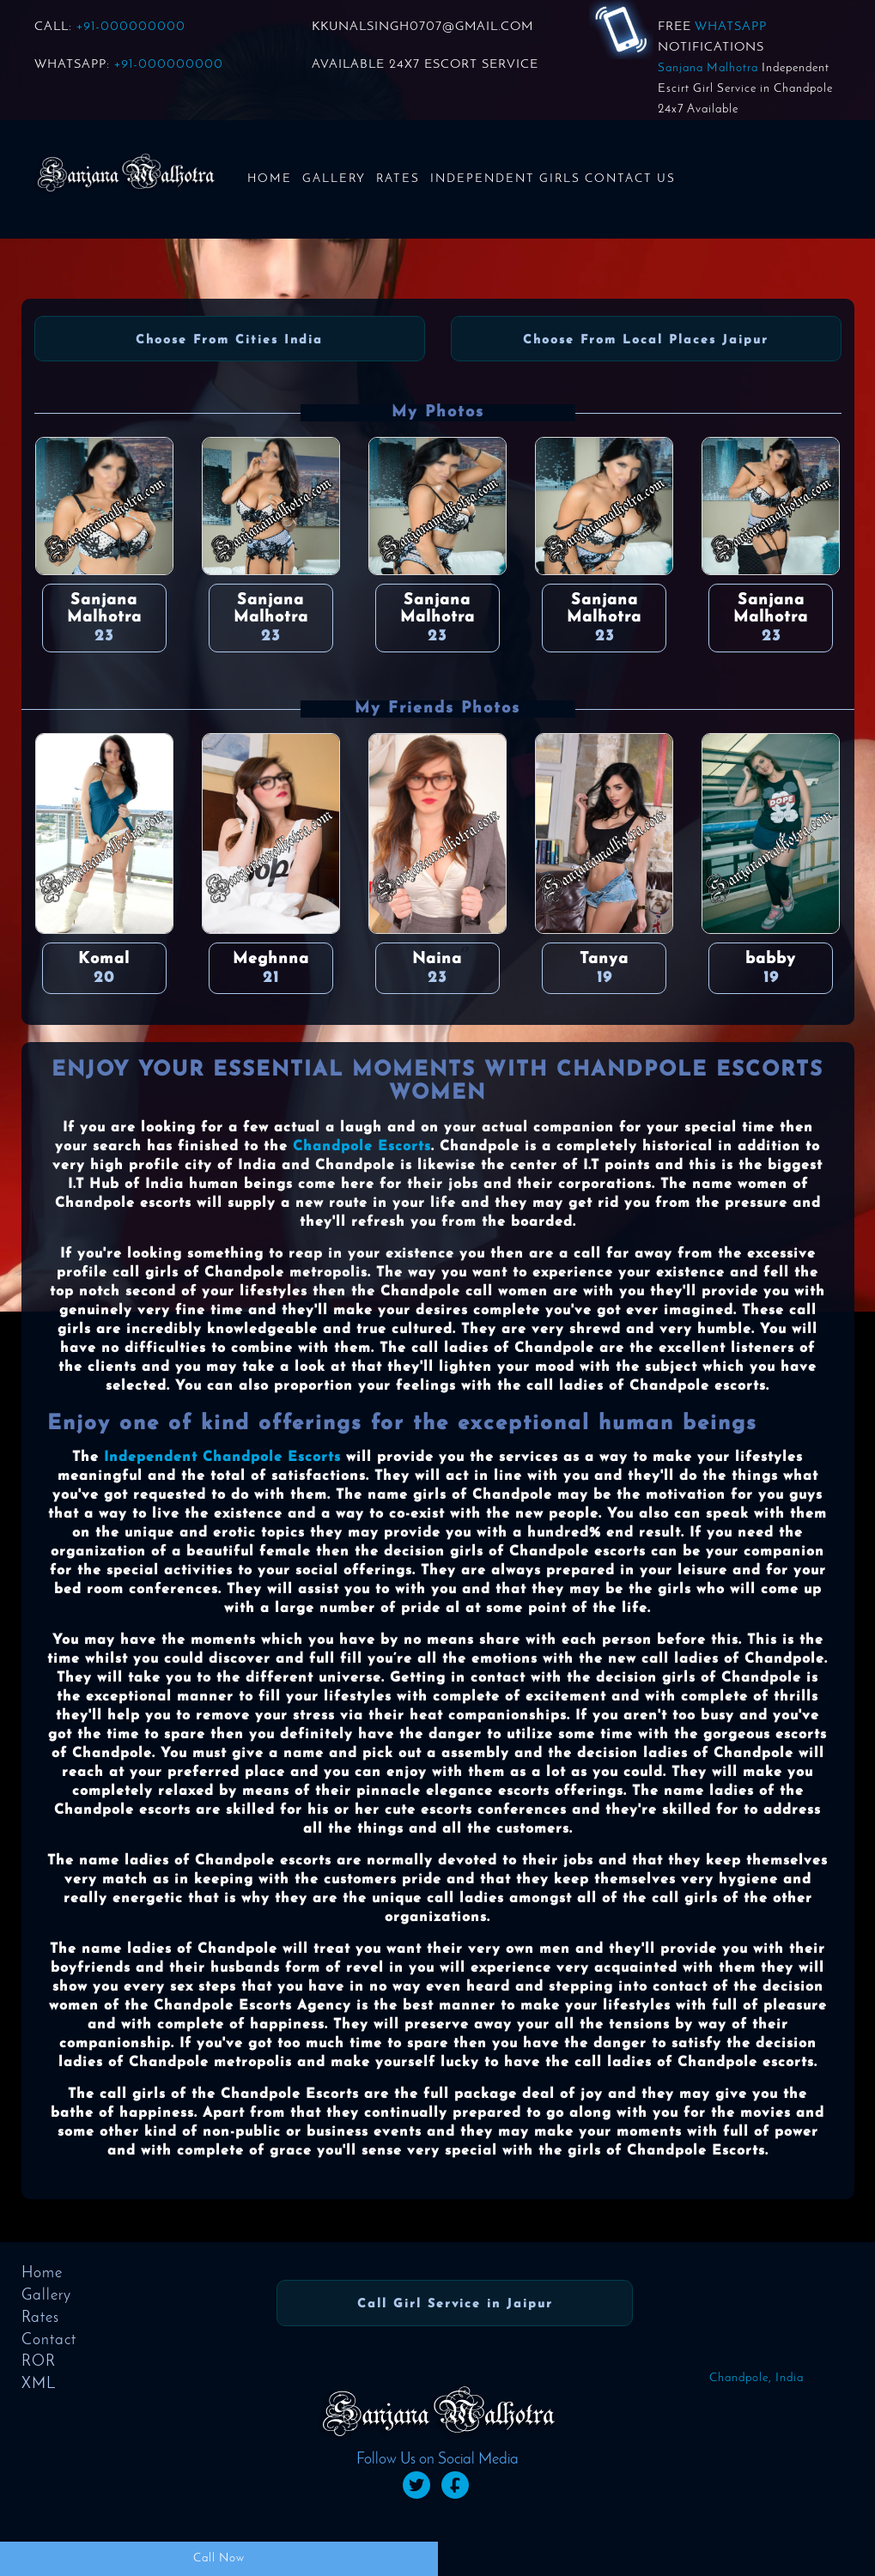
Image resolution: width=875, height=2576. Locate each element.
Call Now (219, 2558)
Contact (48, 2340)
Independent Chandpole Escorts (222, 1457)
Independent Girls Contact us (553, 179)
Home (269, 179)
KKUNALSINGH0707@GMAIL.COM (422, 27)
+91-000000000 (130, 27)
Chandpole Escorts (362, 1147)
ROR (38, 2362)
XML (38, 2384)
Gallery (334, 179)
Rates (398, 179)
